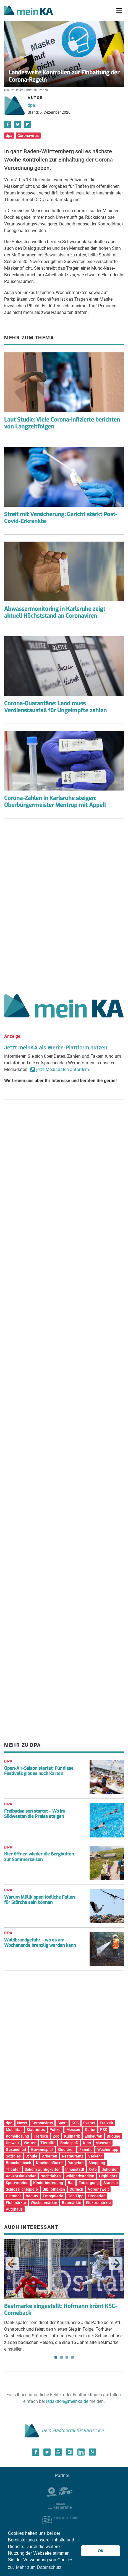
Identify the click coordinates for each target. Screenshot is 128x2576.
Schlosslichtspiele (22, 2189)
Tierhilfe (48, 2143)
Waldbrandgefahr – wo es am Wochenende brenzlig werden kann (40, 1942)
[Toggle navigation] (119, 11)
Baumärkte (71, 2202)
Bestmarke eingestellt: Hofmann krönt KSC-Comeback (60, 2309)
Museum (103, 2143)
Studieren (66, 2149)
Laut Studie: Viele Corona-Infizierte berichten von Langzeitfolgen (62, 423)
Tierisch (41, 2136)
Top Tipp (75, 2196)
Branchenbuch (18, 2163)
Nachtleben (50, 2176)
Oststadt (13, 2196)
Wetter (30, 2143)
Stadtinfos (36, 2129)
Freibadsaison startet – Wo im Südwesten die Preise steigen (34, 1813)
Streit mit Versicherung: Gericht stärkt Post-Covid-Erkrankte (60, 518)
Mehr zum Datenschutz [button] (39, 2567)
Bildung (113, 2136)
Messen (73, 2129)
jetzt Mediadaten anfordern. (63, 1069)
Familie (86, 2149)
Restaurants (72, 2156)
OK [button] (101, 2551)
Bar (71, 2182)
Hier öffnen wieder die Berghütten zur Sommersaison (39, 1856)
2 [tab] (61, 2357)
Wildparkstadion (80, 2176)
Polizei (55, 2129)
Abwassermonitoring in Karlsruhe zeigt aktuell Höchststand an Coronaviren (54, 612)
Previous (12, 2263)
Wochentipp (107, 2149)
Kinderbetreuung (48, 2182)
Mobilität (14, 2129)
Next (115, 2263)
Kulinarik (72, 2136)
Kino (87, 2143)
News (22, 2123)
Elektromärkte (98, 2202)
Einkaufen (93, 2136)
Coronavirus (28, 135)
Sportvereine (17, 2182)
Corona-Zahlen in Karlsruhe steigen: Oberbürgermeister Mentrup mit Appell (55, 801)
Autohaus (14, 2209)
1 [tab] (55, 2357)
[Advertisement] (64, 904)
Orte (93, 2169)
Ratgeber (75, 2163)
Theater (13, 2169)
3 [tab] (67, 2357)
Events (89, 2123)
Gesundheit (16, 2149)
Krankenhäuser (49, 2163)
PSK (103, 2129)
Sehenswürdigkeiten (43, 2169)
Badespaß (69, 2143)
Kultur (90, 2129)
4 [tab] (72, 2357)
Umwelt (12, 2143)
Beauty (32, 2196)
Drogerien (97, 2196)
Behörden (110, 2169)
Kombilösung (17, 2136)
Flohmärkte (16, 2202)
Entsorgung (89, 2182)
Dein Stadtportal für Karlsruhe (64, 2430)
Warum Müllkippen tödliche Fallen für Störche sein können (39, 1899)
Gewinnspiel (42, 2149)
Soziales (13, 2156)
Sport (62, 2123)
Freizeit (106, 2123)
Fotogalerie (53, 2196)
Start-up (110, 2182)
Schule (31, 2156)
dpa (31, 105)
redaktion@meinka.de (67, 2401)
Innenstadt (74, 2169)
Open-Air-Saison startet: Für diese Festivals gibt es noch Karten (39, 1770)
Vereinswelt (98, 2189)
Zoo (56, 2136)
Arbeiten (49, 2156)
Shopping (96, 2163)
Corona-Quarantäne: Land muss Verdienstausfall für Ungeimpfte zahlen (55, 707)
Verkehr (95, 2156)
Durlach (76, 2189)
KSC (75, 2123)
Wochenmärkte (44, 2202)
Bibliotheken (54, 2189)
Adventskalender (21, 2176)
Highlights (108, 2176)
